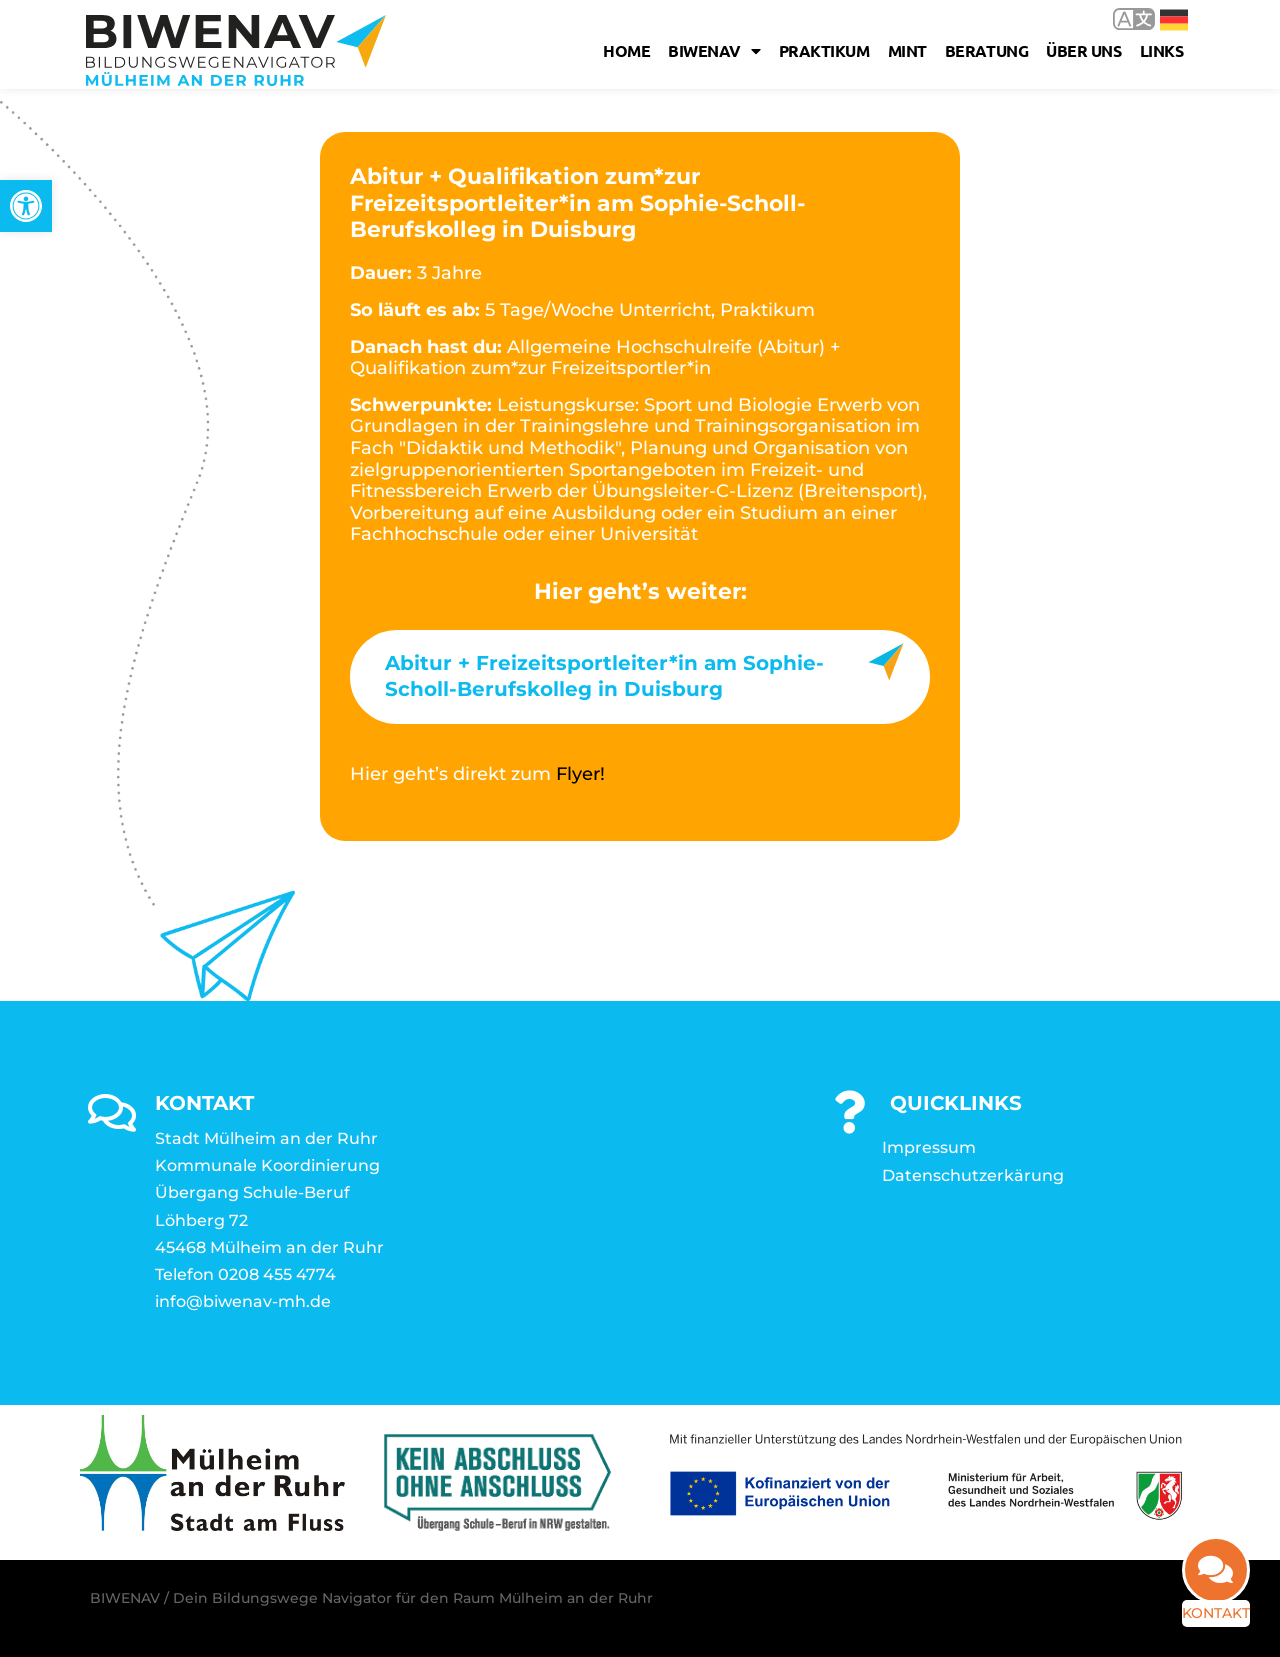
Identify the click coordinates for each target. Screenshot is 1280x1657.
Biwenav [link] (718, 51)
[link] (26, 206)
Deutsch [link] (1174, 20)
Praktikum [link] (828, 50)
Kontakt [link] (1207, 1613)
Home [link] (630, 50)
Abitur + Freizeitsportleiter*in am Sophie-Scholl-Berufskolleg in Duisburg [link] (604, 676)
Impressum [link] (929, 1138)
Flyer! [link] (580, 774)
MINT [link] (911, 50)
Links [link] (1166, 50)
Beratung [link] (990, 50)
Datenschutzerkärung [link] (973, 1166)
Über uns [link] (1087, 50)
